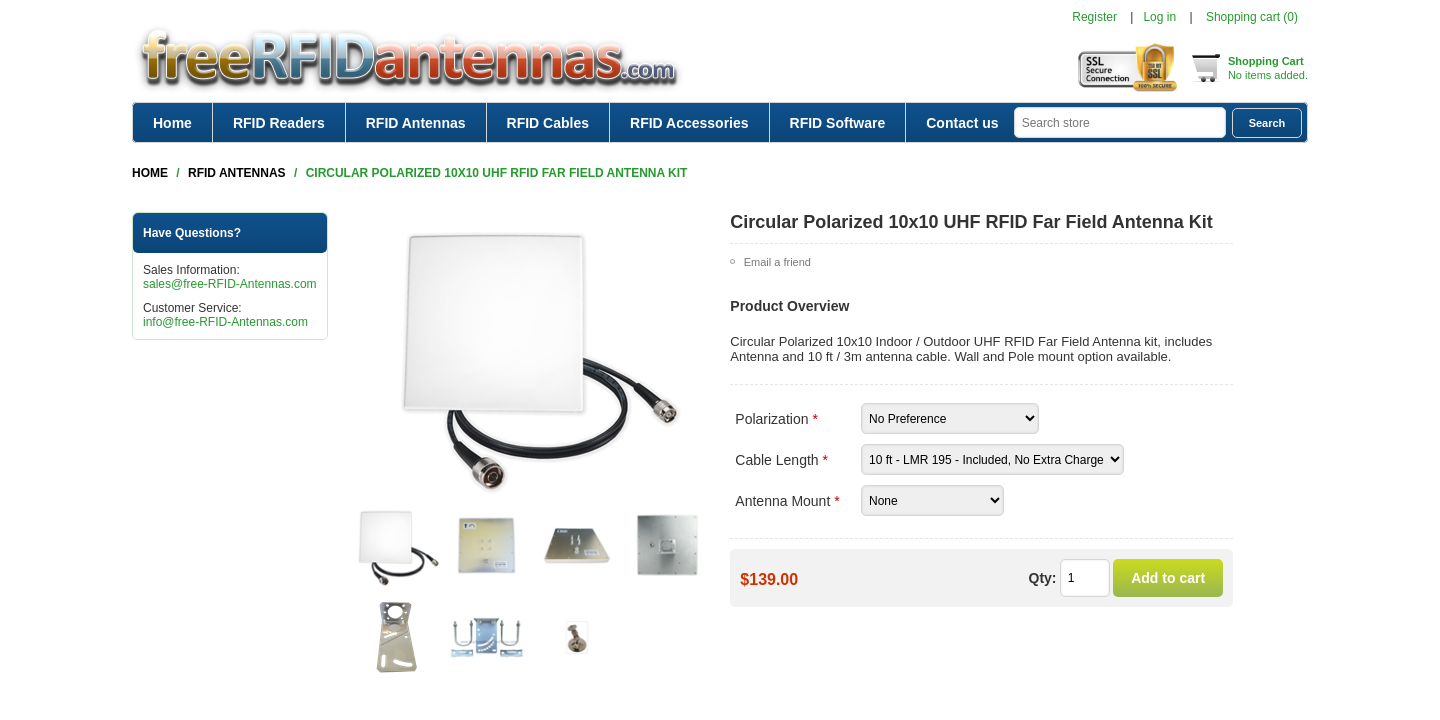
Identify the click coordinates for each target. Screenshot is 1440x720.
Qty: (1043, 578)
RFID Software (838, 123)
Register (1094, 17)
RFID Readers (279, 123)
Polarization (773, 419)
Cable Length (778, 460)
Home (172, 123)
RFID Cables (548, 123)
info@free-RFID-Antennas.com (225, 322)
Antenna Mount (784, 501)
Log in (1159, 17)
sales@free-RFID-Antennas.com (230, 284)
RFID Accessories (689, 123)
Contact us (962, 123)
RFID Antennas (416, 123)
